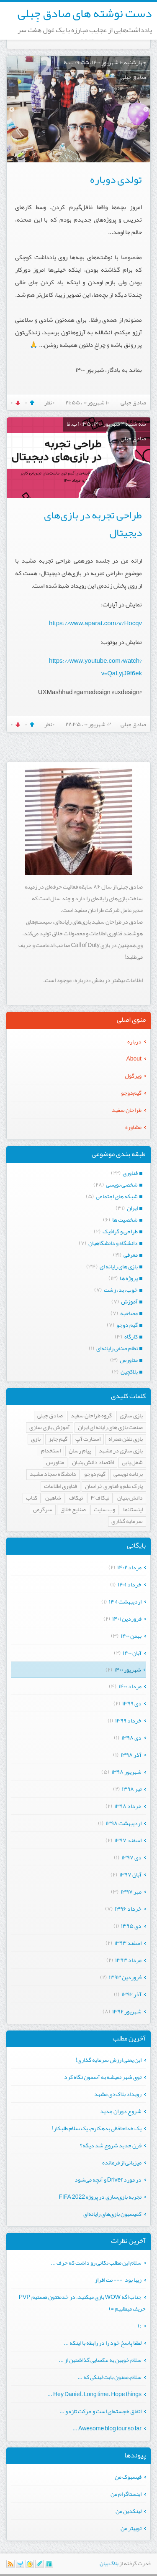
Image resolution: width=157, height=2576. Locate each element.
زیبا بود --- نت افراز (118, 2280)
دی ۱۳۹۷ (131, 1857)
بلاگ (113, 2563)
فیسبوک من (128, 2477)
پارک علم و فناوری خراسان (114, 1486)
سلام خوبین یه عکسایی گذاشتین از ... (100, 2360)
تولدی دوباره (116, 179)
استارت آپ (87, 1439)
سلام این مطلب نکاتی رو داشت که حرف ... (96, 2262)
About (134, 1058)
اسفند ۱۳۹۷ (128, 1840)
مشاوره (133, 1127)
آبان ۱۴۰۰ (132, 1653)
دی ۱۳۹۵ (131, 1926)
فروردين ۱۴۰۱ (127, 1618)
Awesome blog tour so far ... (107, 2428)
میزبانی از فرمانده (122, 2162)
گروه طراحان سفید (91, 1416)
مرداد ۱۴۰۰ (130, 1686)
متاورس (55, 1462)
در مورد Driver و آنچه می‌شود (108, 2179)
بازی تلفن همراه (125, 1439)
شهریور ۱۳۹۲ (127, 2011)
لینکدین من (129, 2511)
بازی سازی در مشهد (121, 1451)
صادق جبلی (50, 1416)
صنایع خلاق (73, 1510)
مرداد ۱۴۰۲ (129, 1567)
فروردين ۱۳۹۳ (125, 1977)
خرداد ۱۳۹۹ (128, 1720)
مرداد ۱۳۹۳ (128, 1960)
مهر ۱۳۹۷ (131, 1891)
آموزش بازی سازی (49, 1427)
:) (140, 2325)
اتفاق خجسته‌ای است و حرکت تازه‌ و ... (100, 2411)
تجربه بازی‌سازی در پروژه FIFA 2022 (100, 2196)
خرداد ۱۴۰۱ (130, 1584)
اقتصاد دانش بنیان (93, 1462)
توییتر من (131, 2528)
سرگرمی (42, 1510)
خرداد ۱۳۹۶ (128, 1908)
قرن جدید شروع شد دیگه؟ (111, 2145)
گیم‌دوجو (131, 1093)
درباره (134, 1041)
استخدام (51, 1451)
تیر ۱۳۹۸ (132, 1789)
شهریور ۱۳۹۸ (126, 1772)
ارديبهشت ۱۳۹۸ (124, 1823)
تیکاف (76, 1498)
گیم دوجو (95, 1474)
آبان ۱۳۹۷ (130, 1874)
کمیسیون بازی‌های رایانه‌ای (112, 2214)
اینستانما (133, 1510)
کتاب (31, 1498)
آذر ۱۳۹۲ (131, 1994)
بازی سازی (131, 1416)
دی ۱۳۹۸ (131, 1737)
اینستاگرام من (126, 2494)
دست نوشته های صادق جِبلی (85, 13)
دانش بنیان (130, 1498)
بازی (36, 1439)
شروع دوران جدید (121, 2111)
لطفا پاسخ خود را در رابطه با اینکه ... (103, 2343)
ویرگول (133, 1075)
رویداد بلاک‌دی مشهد (118, 2094)
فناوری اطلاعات (60, 1486)
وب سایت (104, 1510)
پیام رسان (80, 1451)
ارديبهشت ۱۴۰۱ (125, 1601)
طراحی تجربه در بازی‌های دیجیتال (93, 524)
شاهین (53, 1498)
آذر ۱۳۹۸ (131, 1754)
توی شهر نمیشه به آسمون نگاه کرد (103, 2077)
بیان (104, 2563)
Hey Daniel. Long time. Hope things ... (94, 2394)
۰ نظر (49, 402)
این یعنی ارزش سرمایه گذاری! (109, 2060)
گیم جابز (58, 1439)
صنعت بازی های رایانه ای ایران (110, 1427)
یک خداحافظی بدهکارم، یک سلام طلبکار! (97, 2128)
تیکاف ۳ (100, 1498)
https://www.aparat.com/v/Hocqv (95, 623)
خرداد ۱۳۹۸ (128, 1806)
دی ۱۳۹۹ (132, 1703)
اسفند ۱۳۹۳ (128, 1943)
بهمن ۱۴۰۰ (131, 1636)
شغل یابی (132, 1462)
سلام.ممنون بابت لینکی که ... (109, 2377)
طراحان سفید (127, 1110)
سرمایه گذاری (127, 1521)
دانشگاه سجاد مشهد (53, 1474)
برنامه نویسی (128, 1474)
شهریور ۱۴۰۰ (127, 1669)
